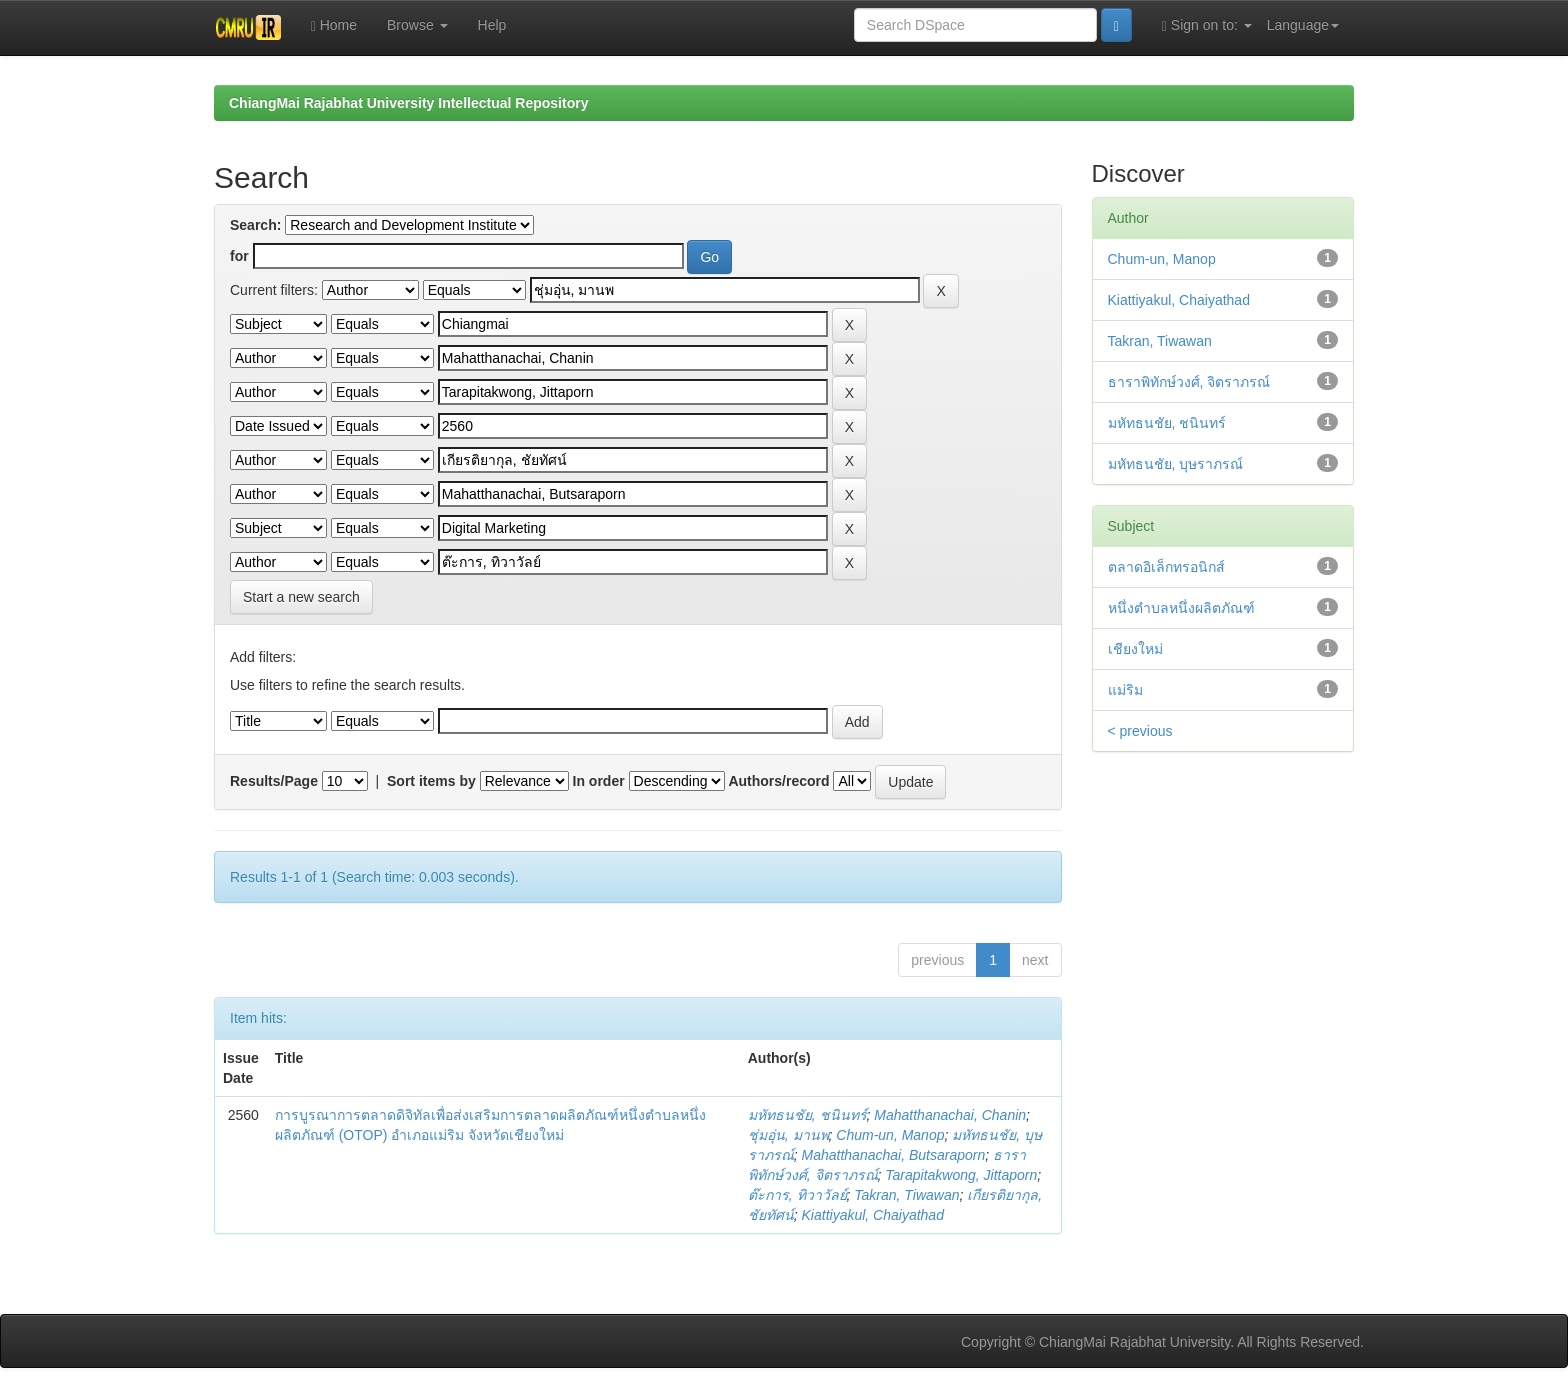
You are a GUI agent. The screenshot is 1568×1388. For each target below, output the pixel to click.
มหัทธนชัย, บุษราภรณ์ (1176, 464)
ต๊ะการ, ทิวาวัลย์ (797, 1195)
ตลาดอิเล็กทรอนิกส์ (1166, 567)
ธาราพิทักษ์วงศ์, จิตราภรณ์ (1189, 382)
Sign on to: (1207, 25)
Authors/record (778, 781)
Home (334, 25)
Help (492, 25)
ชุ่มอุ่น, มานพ (788, 1135)
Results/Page (274, 781)
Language (1303, 25)
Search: (255, 225)
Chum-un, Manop (890, 1135)
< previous (1140, 731)
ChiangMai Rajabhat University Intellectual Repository (408, 103)
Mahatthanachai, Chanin (950, 1115)
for (239, 256)
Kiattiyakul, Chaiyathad (873, 1215)
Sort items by (431, 781)
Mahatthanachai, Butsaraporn (894, 1155)
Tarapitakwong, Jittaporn (961, 1175)
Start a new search (301, 597)
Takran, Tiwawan (906, 1195)
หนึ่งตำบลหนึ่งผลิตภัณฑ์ (1181, 608)
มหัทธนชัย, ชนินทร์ (807, 1115)
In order (599, 781)
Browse (417, 25)
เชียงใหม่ (1135, 649)
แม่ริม (1125, 690)
